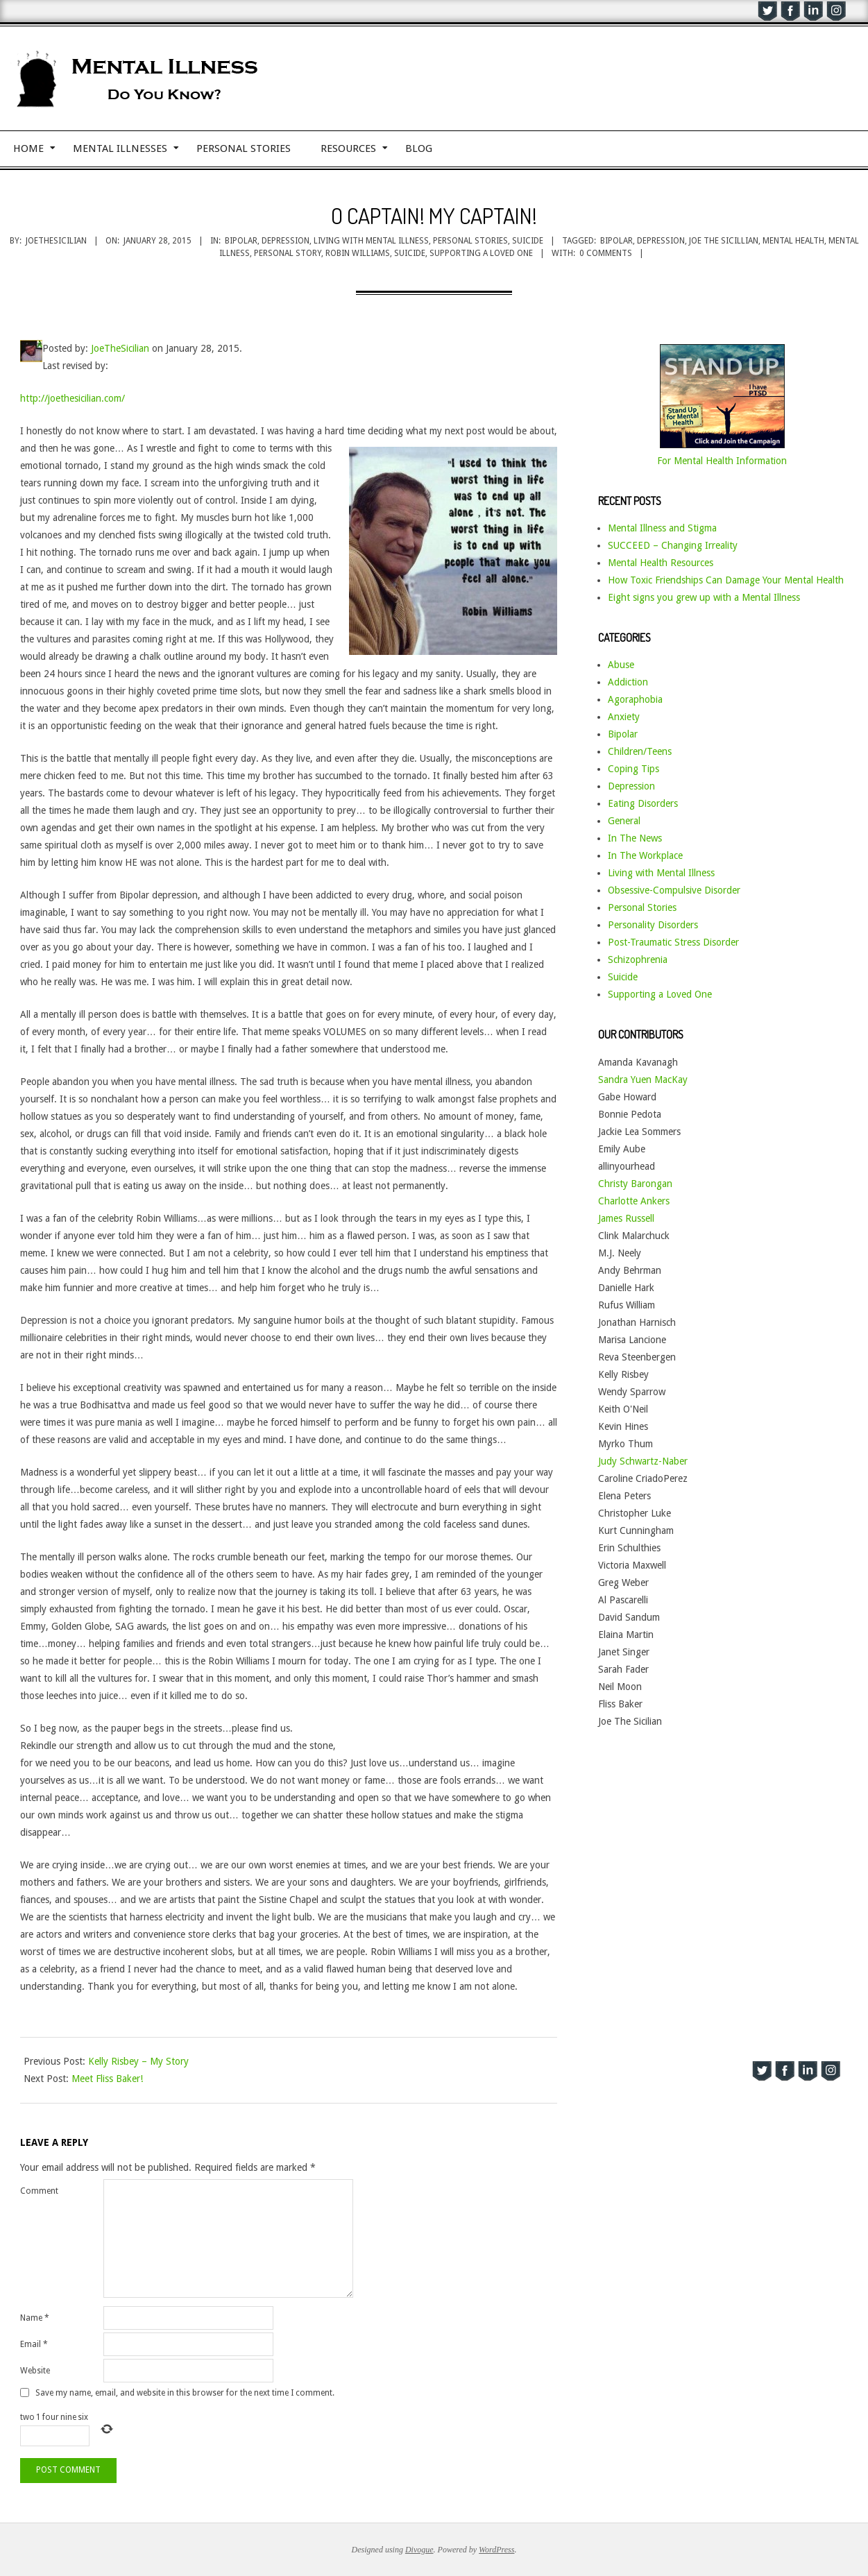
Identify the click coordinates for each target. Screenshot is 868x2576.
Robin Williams (357, 253)
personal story (287, 253)
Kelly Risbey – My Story (138, 2061)
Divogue (419, 2549)
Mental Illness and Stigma (662, 528)
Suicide (527, 241)
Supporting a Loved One (660, 994)
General (624, 820)
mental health (793, 241)
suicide (409, 253)
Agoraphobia (635, 699)
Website (35, 2370)
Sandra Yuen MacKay (643, 1079)
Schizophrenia (637, 959)
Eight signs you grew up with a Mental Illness (704, 597)
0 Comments (605, 253)
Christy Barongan (635, 1183)
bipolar (616, 241)
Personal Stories (470, 241)
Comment (39, 2191)
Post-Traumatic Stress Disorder (673, 942)
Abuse (621, 664)
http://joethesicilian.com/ (72, 398)
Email (34, 2344)
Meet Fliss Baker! (107, 2078)
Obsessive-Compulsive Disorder (674, 890)
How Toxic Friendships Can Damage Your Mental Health (726, 580)
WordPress (496, 2549)
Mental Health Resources (660, 562)
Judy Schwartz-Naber (643, 1461)
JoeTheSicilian (120, 348)
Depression (285, 241)
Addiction (628, 682)
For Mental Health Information (722, 460)
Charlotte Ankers (634, 1200)
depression (661, 241)
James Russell (626, 1218)
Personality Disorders (653, 924)
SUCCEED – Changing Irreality (673, 545)
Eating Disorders (643, 803)
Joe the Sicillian (723, 241)
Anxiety (624, 716)
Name (34, 2318)
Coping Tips (633, 768)
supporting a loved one (481, 253)
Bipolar (241, 241)
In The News (635, 838)
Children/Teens (640, 751)
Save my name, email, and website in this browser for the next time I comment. (184, 2393)
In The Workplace (645, 855)
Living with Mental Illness (371, 241)
